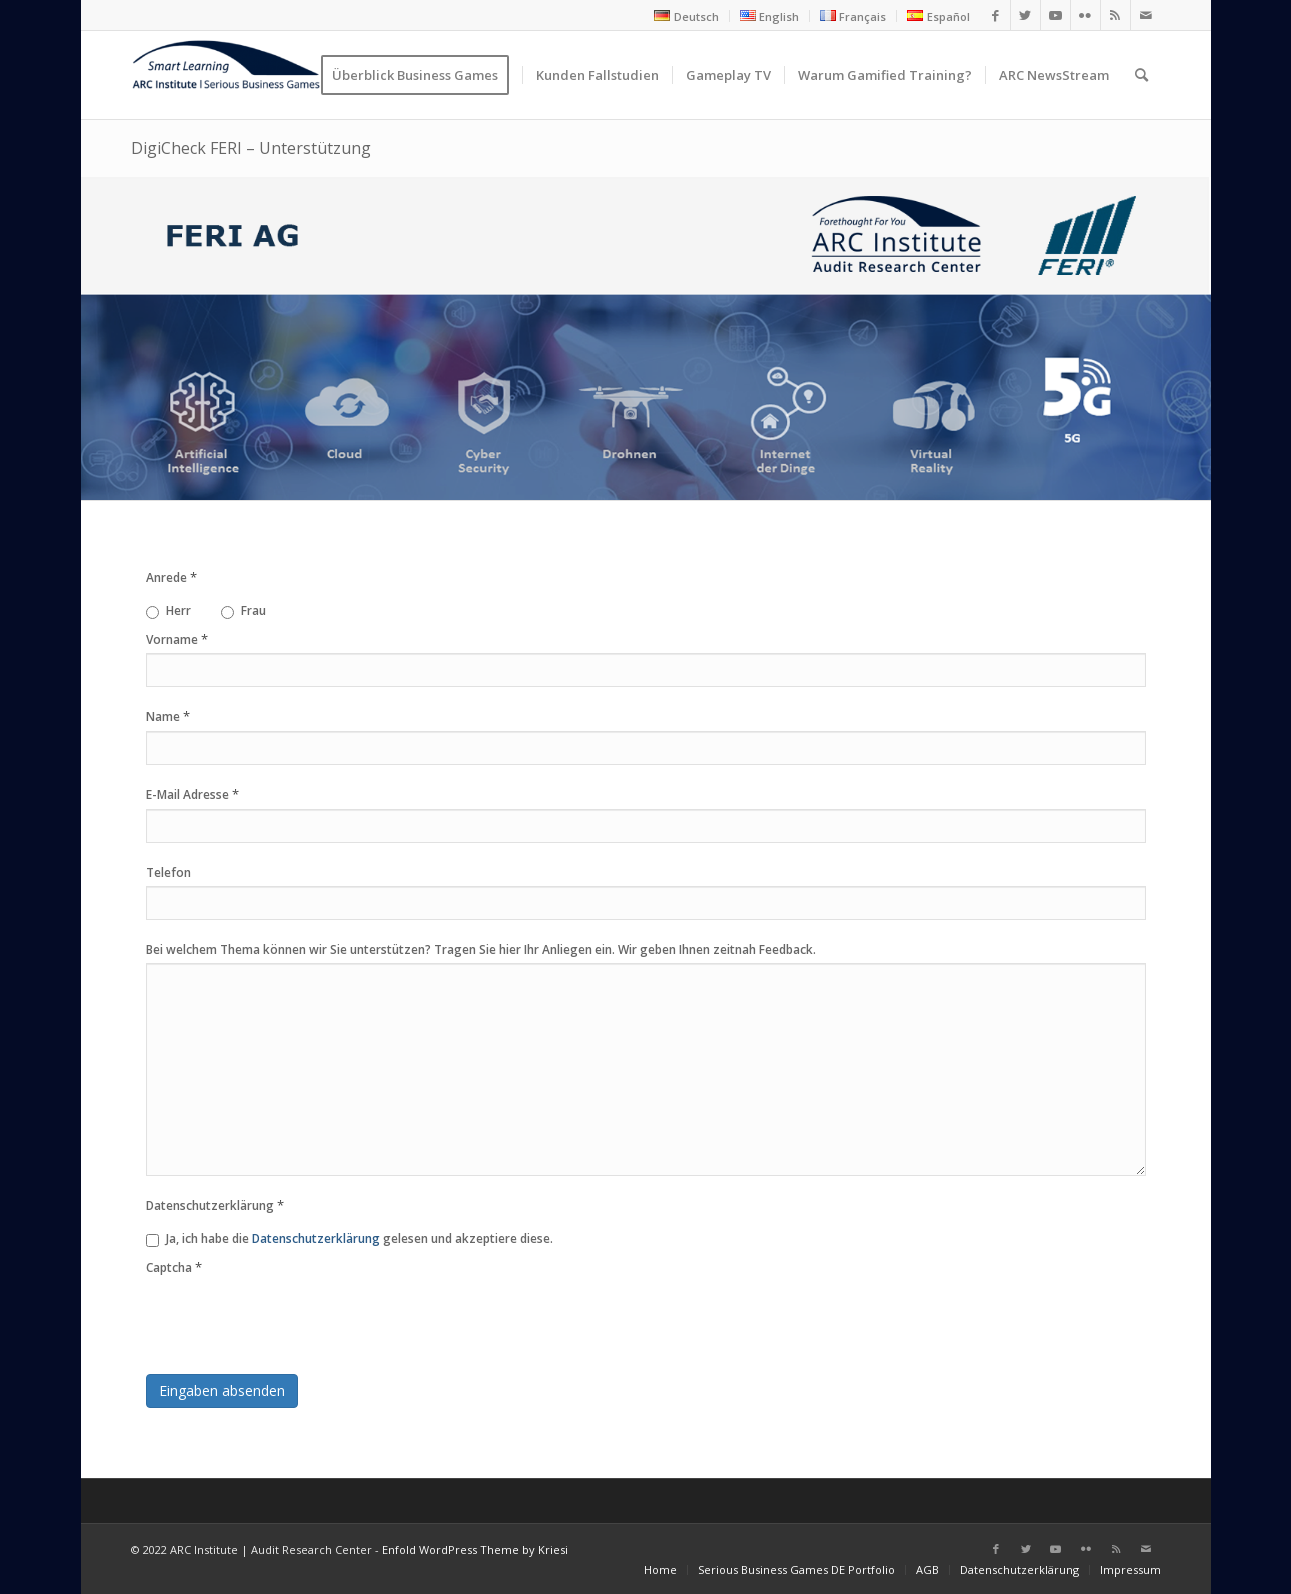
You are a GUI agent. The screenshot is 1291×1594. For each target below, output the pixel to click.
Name (168, 716)
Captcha (174, 1267)
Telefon (168, 872)
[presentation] (298, 1320)
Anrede (171, 577)
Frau (243, 610)
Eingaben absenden (222, 1390)
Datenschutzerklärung (215, 1205)
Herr (168, 610)
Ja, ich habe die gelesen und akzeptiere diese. (349, 1238)
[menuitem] (686, 16)
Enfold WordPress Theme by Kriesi (475, 1549)
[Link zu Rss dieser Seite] (1115, 15)
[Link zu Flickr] (1085, 15)
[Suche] (1141, 75)
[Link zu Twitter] (1025, 15)
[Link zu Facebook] (995, 15)
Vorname (177, 639)
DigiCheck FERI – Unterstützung (251, 148)
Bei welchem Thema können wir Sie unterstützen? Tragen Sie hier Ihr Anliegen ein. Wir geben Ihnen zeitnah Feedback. (481, 949)
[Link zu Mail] (1146, 15)
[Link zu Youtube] (1055, 15)
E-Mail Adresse (192, 794)
